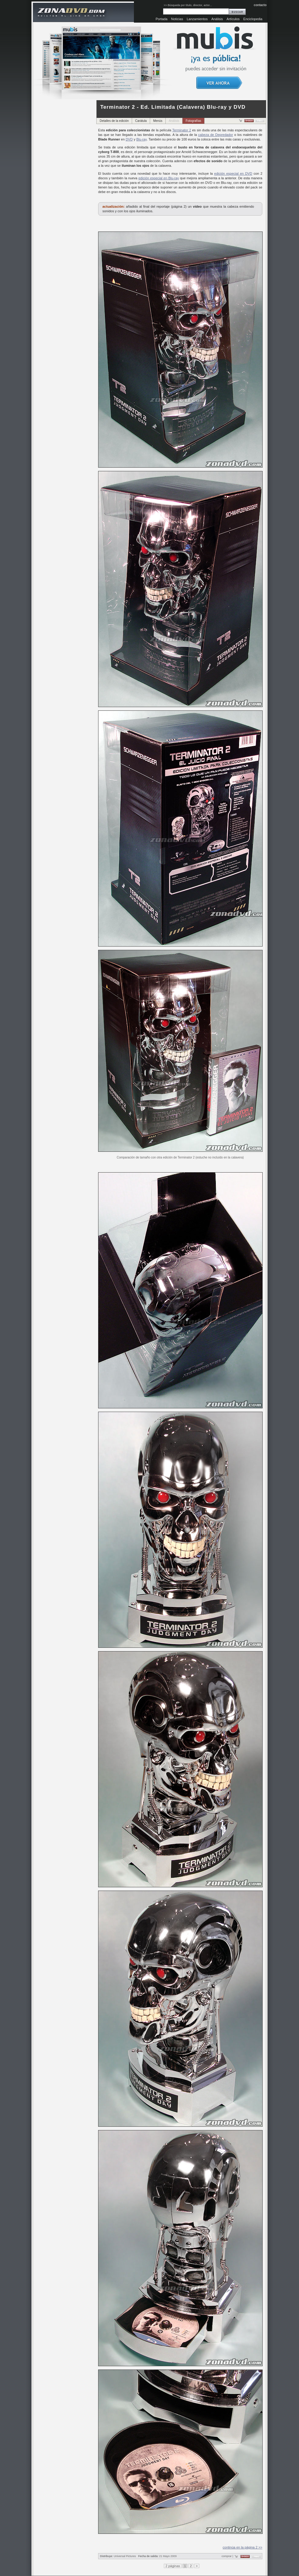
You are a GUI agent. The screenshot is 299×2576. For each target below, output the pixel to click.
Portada (162, 19)
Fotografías (193, 120)
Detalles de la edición (114, 120)
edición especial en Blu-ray (158, 178)
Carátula (141, 120)
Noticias (177, 19)
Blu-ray (141, 139)
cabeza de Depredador (215, 135)
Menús (157, 120)
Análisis (217, 19)
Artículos (233, 19)
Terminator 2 (181, 130)
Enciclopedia (252, 19)
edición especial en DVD (233, 173)
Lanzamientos (197, 19)
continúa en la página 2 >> (242, 2547)
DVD (129, 139)
